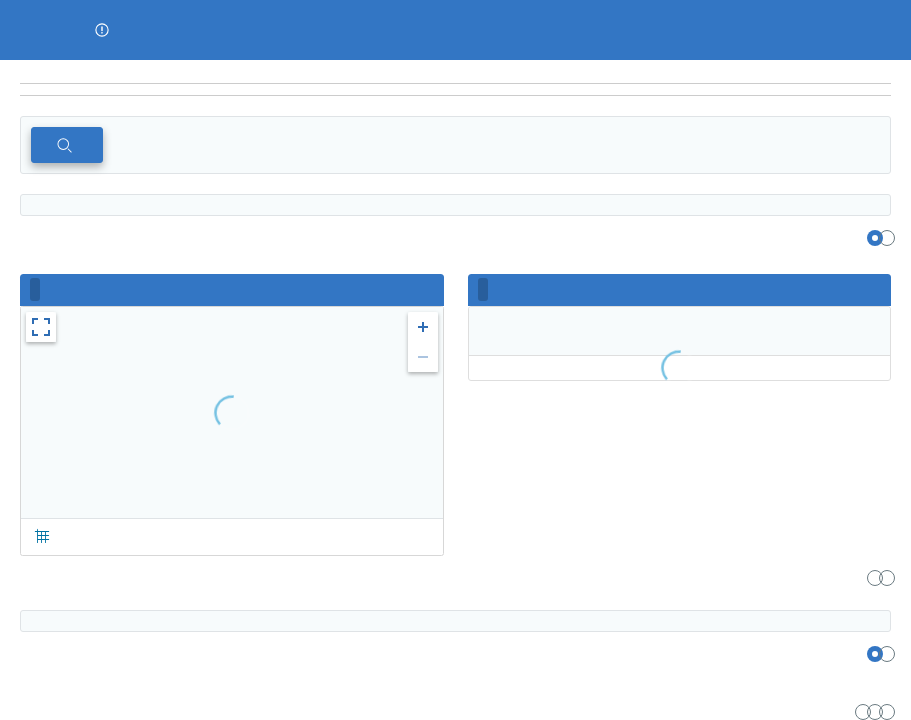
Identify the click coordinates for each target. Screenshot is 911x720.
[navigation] (455, 90)
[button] (102, 30)
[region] (455, 72)
